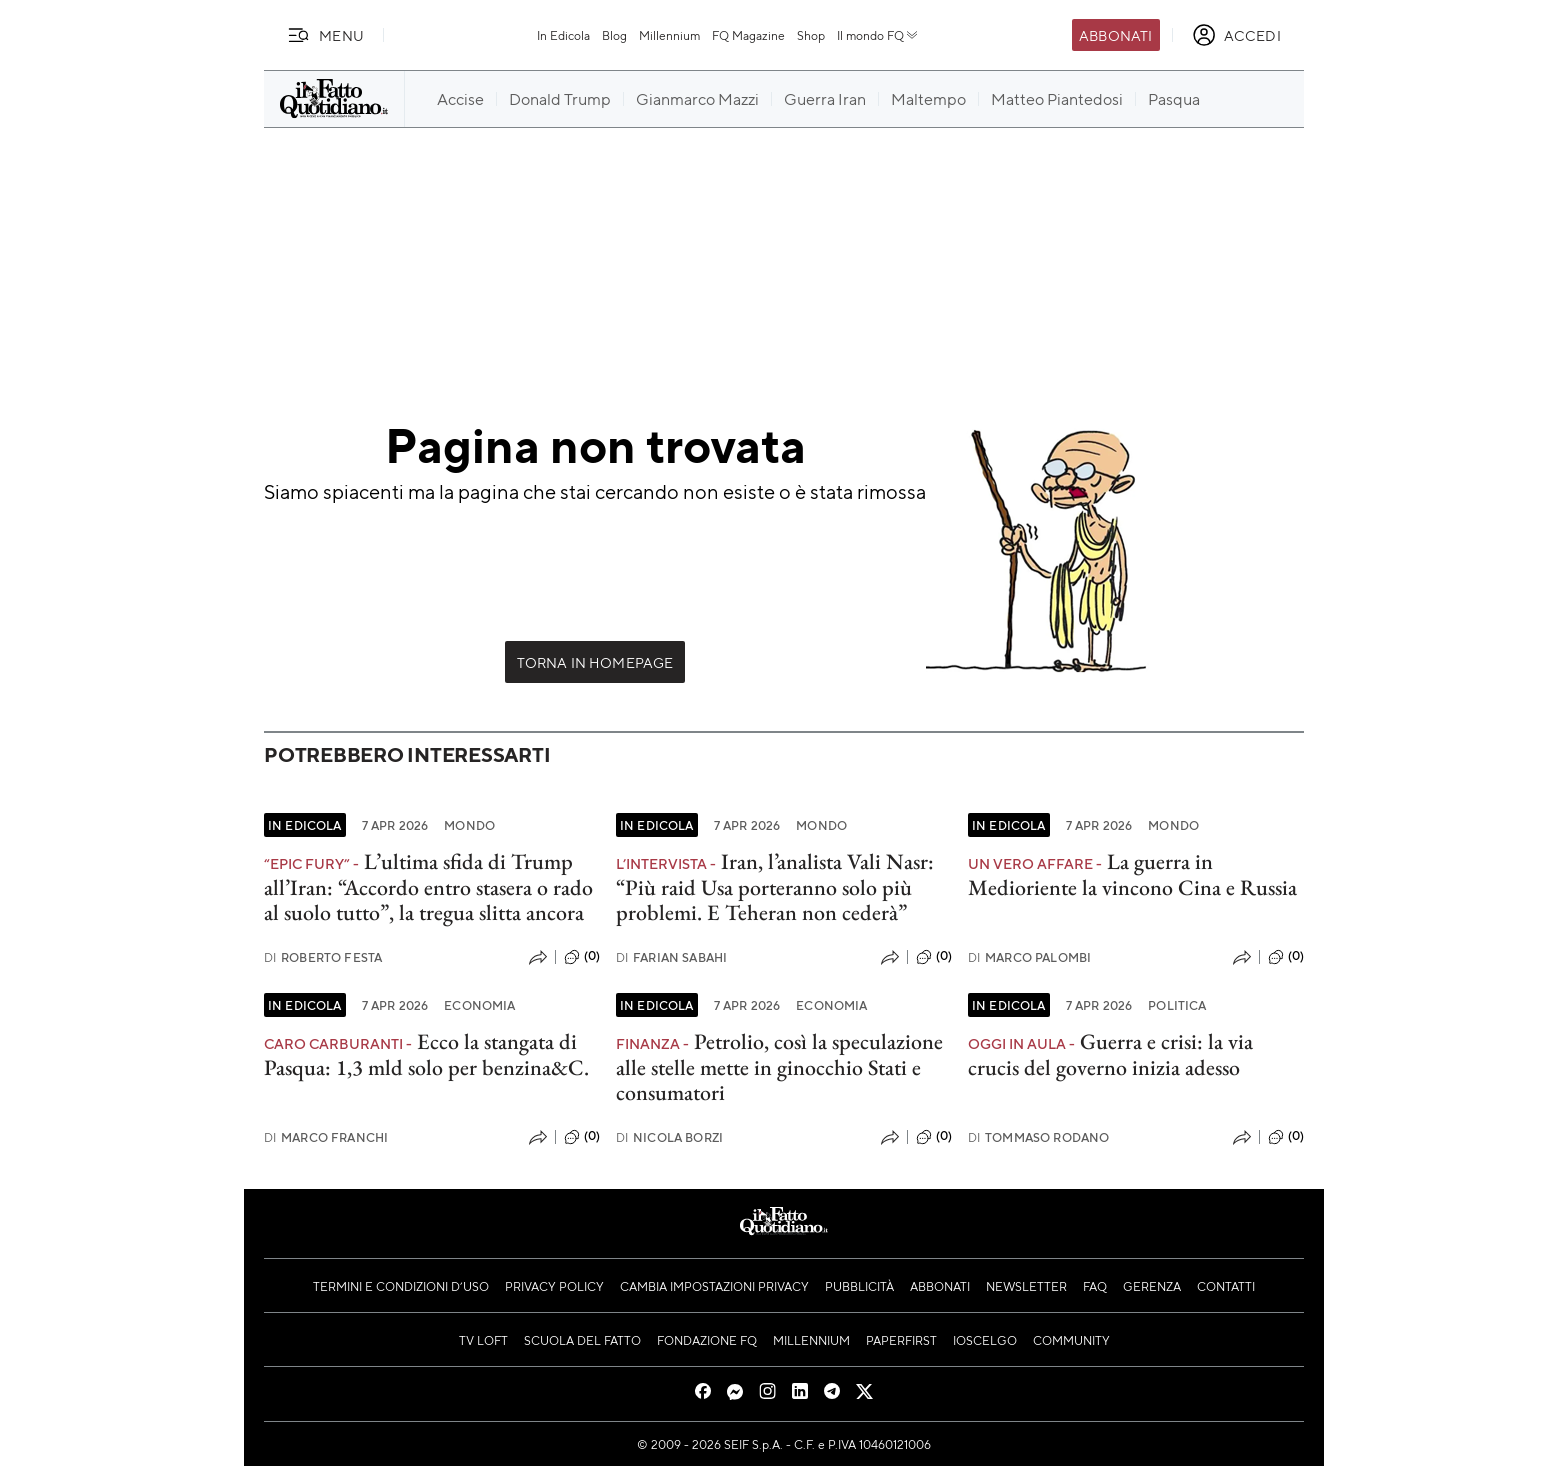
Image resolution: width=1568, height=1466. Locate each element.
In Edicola (563, 35)
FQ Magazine (748, 35)
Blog (614, 35)
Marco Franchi (326, 1137)
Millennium (669, 35)
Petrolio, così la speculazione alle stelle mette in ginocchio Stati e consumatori (779, 1067)
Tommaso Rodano (1038, 1137)
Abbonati (1115, 35)
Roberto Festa (323, 957)
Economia (479, 1005)
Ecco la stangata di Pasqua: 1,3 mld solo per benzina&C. (426, 1054)
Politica (1177, 1005)
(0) (582, 957)
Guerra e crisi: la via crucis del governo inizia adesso (1110, 1054)
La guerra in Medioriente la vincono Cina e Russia (1132, 874)
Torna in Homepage (595, 662)
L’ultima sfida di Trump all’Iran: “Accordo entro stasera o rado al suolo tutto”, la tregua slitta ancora (428, 887)
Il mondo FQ (878, 35)
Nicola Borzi (669, 1137)
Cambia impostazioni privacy (714, 1286)
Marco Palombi (1029, 957)
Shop (811, 35)
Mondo (469, 825)
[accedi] (1236, 35)
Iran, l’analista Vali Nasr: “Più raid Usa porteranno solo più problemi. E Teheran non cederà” (775, 887)
